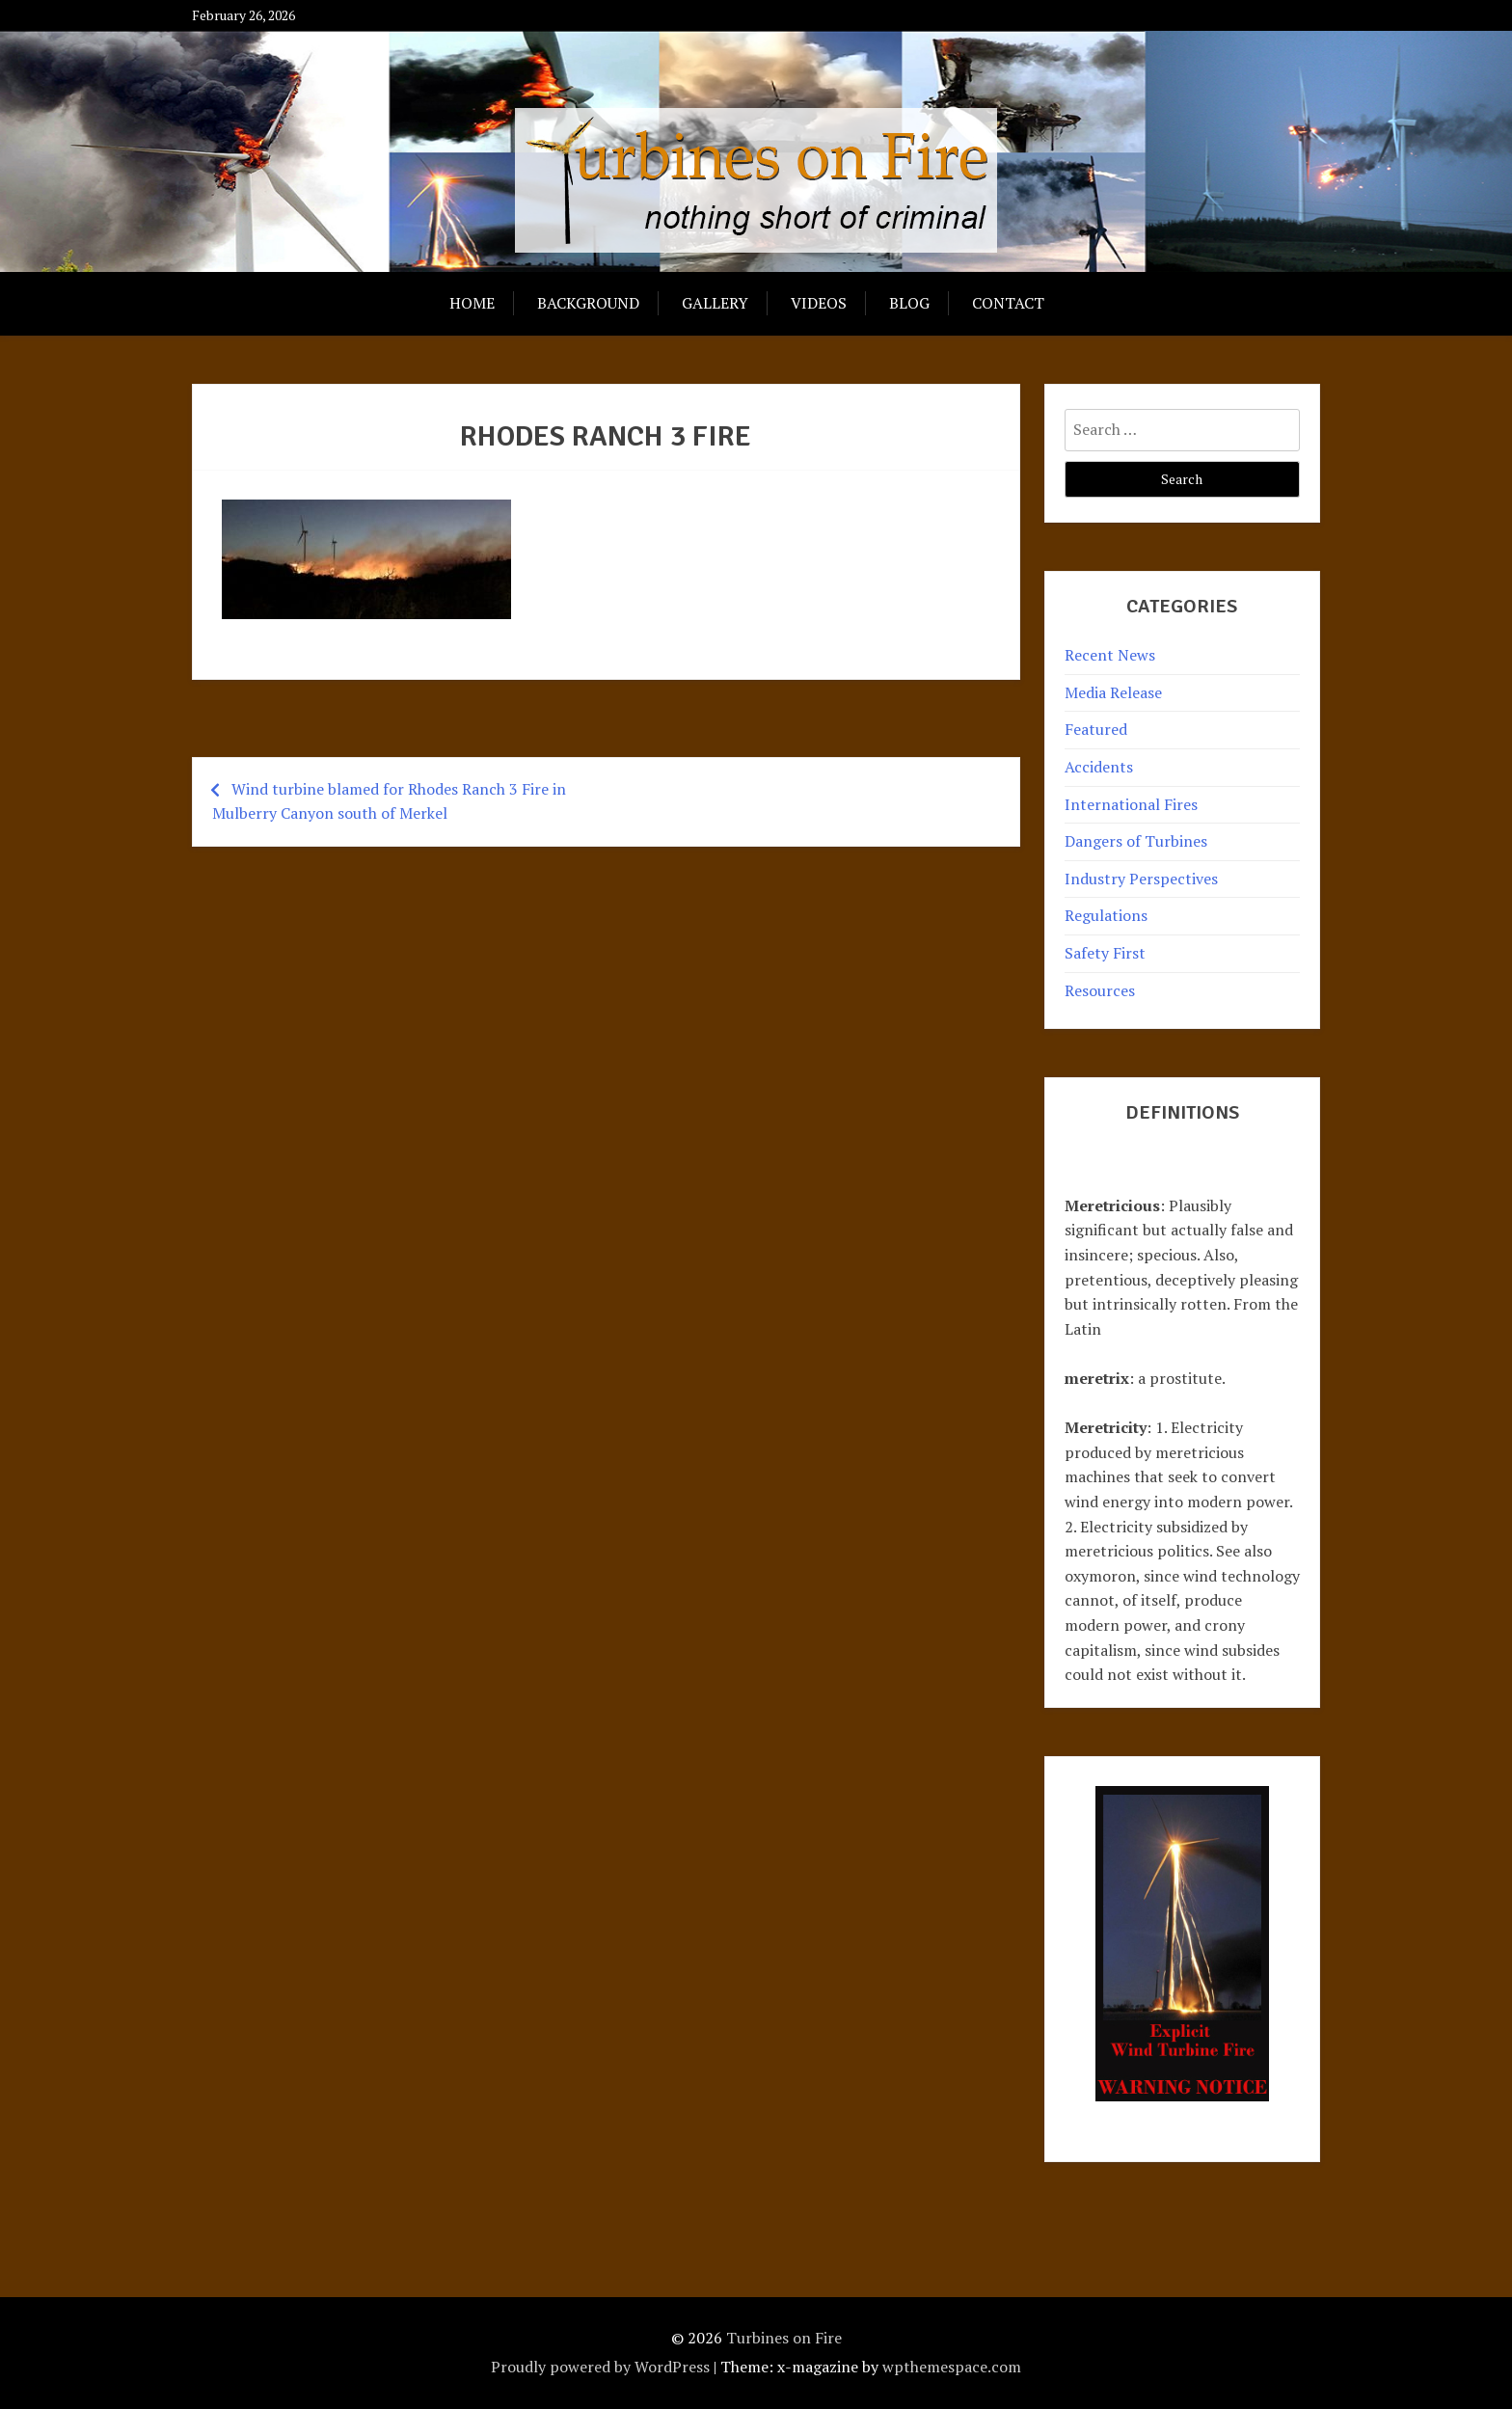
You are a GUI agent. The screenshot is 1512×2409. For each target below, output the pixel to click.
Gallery (715, 302)
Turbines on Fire (784, 2337)
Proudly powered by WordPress (600, 2366)
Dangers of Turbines (1136, 841)
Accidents (1099, 766)
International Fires (1131, 804)
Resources (1100, 990)
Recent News (1110, 654)
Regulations (1106, 915)
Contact (1008, 302)
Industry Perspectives (1141, 878)
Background (588, 302)
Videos (819, 302)
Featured (1096, 729)
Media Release (1113, 692)
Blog (909, 302)
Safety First (1105, 952)
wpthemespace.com (951, 2366)
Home (472, 302)
